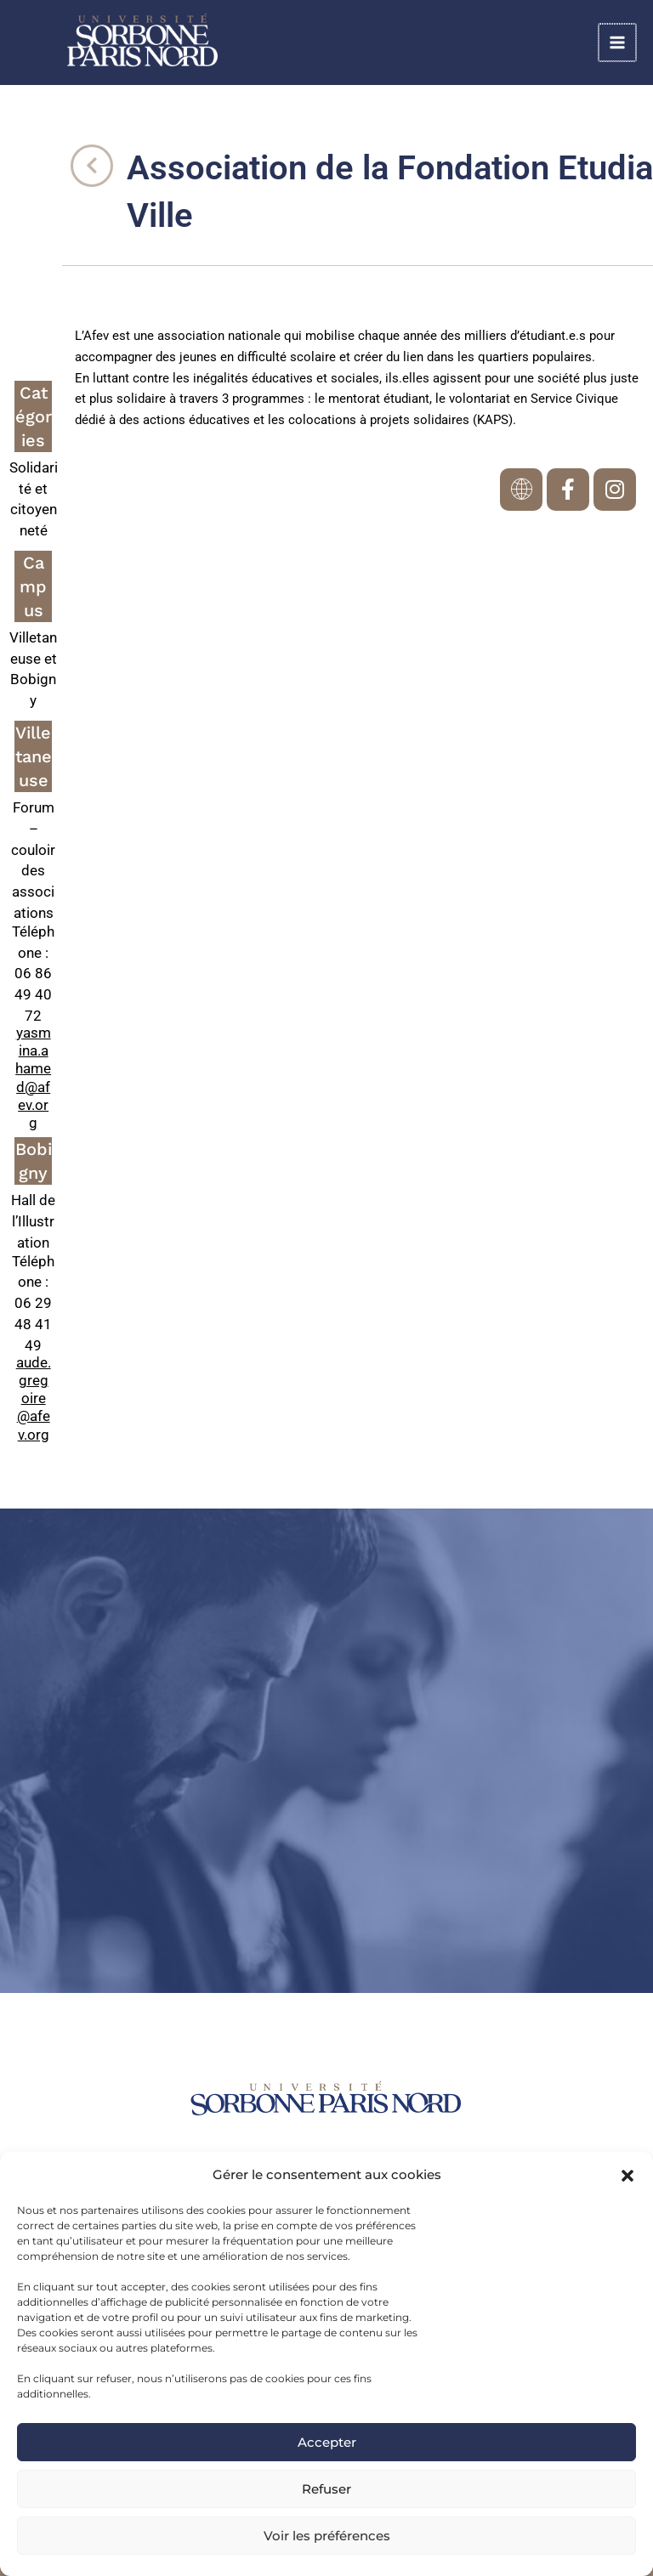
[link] (187, 43)
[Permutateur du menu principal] (618, 43)
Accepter (327, 2442)
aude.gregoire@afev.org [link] (33, 1398)
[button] (627, 2175)
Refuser (326, 2489)
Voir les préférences (327, 2536)
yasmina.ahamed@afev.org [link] (33, 1077)
